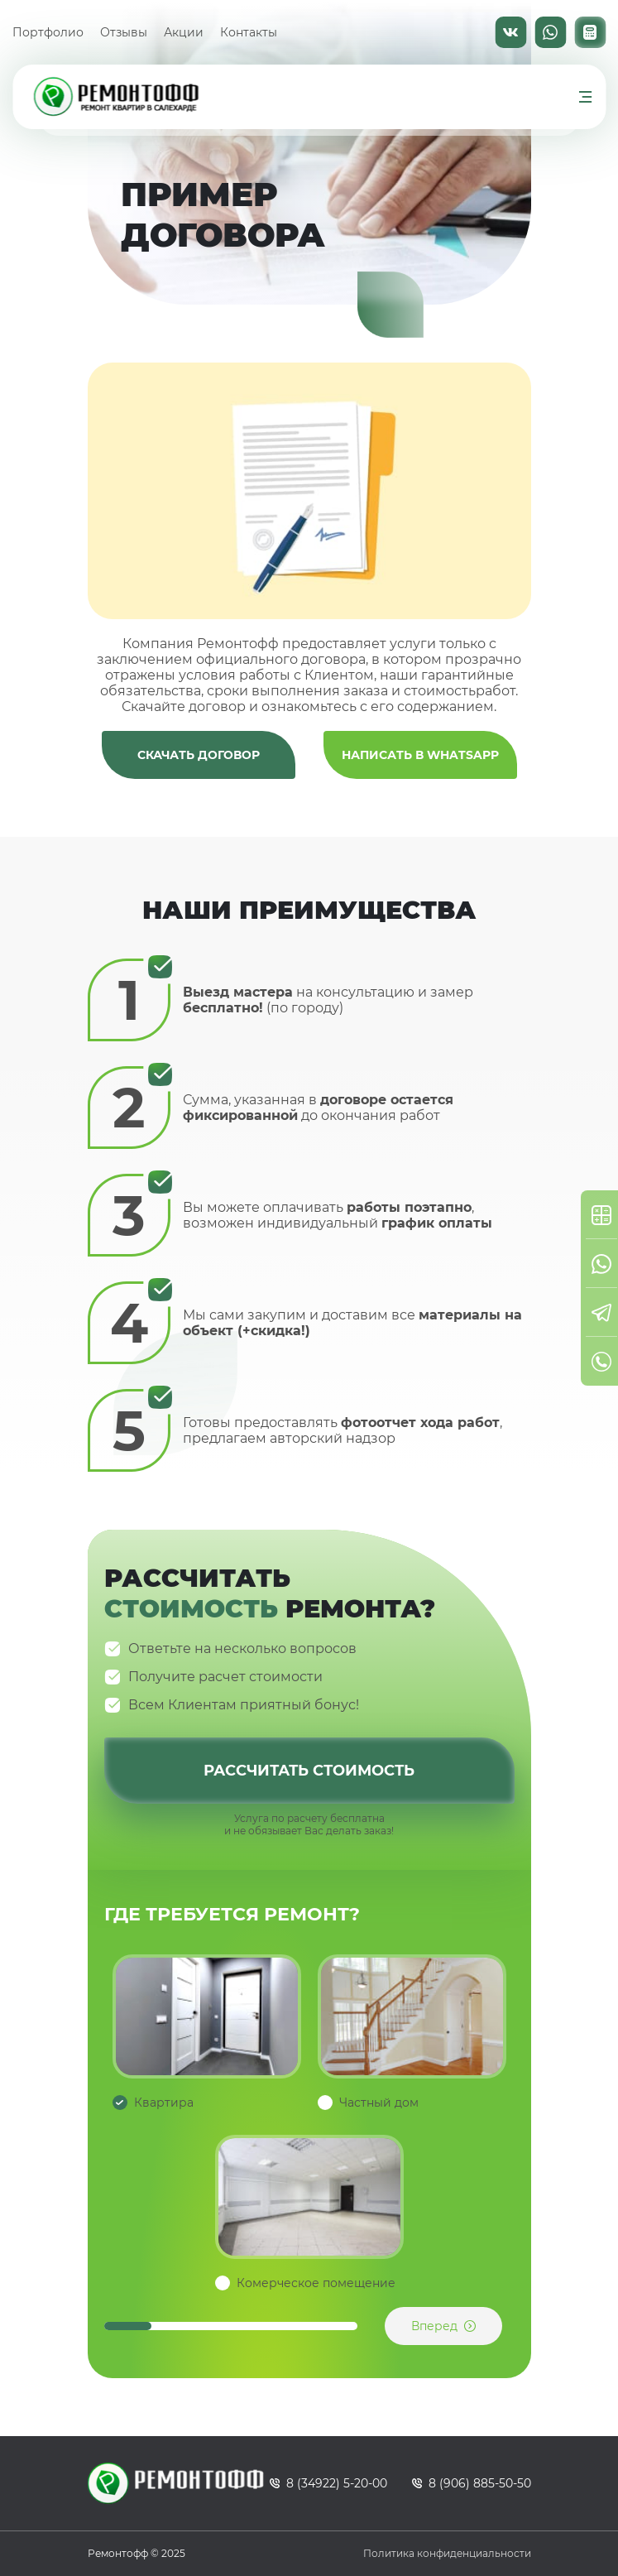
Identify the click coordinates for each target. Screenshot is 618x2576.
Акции (184, 32)
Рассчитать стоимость (309, 1770)
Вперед (434, 2326)
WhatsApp (550, 32)
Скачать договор (198, 754)
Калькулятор (590, 32)
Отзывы (123, 32)
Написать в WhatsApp (420, 754)
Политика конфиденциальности (447, 2553)
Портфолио (48, 32)
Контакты (248, 32)
